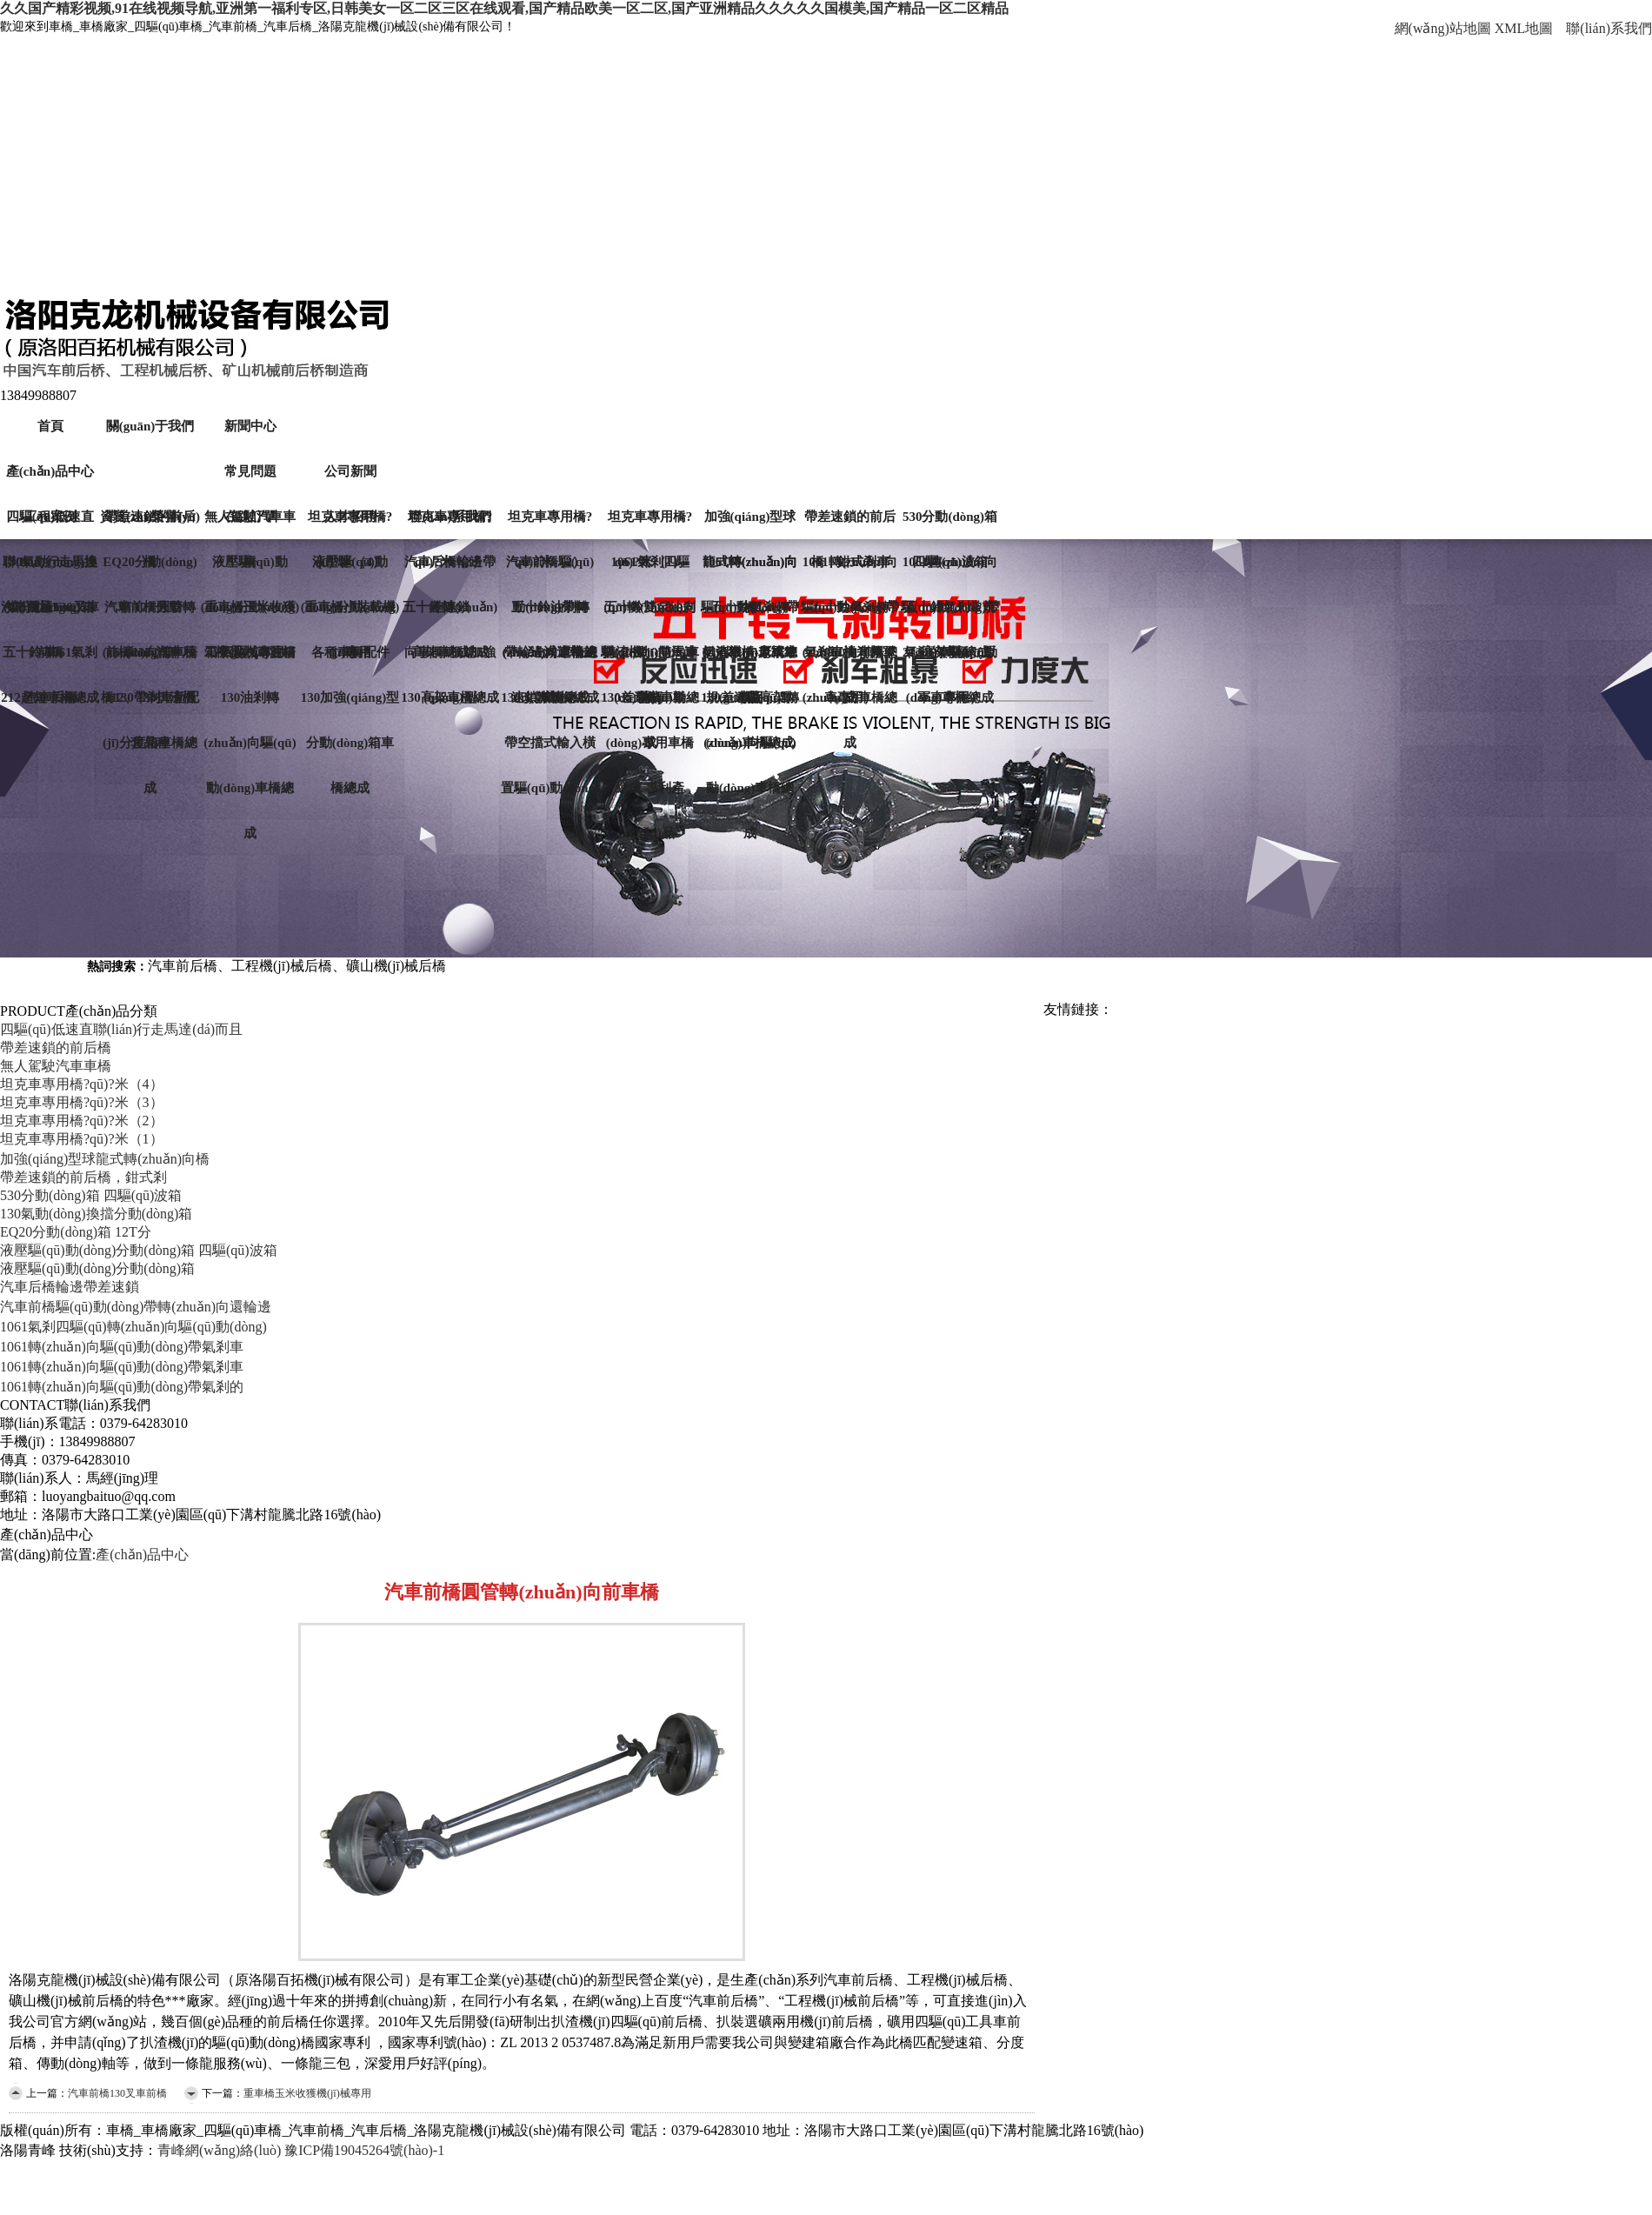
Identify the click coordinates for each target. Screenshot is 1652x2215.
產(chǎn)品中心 (50, 471)
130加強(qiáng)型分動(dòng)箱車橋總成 (350, 705)
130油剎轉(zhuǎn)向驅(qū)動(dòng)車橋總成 (249, 705)
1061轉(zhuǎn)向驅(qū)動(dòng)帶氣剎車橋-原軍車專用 (750, 569)
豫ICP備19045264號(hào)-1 (364, 2150)
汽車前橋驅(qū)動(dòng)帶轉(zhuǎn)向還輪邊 (135, 1306)
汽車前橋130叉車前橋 (50, 615)
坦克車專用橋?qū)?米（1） (650, 524)
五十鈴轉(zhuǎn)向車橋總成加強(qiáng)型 (450, 615)
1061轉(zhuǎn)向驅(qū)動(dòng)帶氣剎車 (121, 1346)
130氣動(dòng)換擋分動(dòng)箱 (50, 569)
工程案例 (50, 517)
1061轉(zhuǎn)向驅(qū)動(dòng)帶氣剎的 (121, 1386)
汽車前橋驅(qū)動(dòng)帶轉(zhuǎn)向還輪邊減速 (550, 569)
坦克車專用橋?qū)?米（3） (81, 1102)
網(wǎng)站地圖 (1443, 28)
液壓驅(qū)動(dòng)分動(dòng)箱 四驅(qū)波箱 (250, 569)
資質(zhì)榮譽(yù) (150, 517)
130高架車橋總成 (450, 697)
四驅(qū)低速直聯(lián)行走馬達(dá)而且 (121, 1029)
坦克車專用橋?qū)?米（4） (81, 1084)
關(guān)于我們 (150, 426)
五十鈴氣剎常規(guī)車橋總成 (950, 615)
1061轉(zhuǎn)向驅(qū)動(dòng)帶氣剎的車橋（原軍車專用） (950, 569)
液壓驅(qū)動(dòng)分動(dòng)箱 (350, 569)
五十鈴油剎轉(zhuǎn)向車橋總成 (550, 615)
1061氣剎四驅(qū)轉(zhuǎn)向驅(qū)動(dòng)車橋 (650, 569)
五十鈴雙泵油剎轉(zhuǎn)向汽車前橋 (650, 615)
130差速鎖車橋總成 (650, 705)
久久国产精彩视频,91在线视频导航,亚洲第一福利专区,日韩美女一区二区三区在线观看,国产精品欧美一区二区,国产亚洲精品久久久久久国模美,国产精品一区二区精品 (504, 8)
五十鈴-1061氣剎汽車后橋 (50, 660)
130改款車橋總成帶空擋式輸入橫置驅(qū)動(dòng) (550, 705)
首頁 (50, 426)
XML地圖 (1524, 28)
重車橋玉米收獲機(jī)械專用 (250, 615)
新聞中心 (250, 426)
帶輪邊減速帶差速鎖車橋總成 (550, 660)
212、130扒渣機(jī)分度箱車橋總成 (150, 705)
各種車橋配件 (350, 652)
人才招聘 (350, 517)
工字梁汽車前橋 (250, 652)
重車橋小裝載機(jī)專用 (350, 615)
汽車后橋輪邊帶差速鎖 (450, 569)
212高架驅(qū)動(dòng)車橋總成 (950, 660)
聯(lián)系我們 (1609, 28)
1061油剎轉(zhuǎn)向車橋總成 (850, 660)
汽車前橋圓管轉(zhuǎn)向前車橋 (150, 615)
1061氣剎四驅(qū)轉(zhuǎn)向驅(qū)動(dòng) (133, 1326)
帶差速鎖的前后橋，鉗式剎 (83, 1177)
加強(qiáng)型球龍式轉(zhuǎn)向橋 (750, 524)
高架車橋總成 (450, 652)
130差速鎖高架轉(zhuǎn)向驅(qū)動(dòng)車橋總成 (750, 705)
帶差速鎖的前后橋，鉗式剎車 (850, 524)
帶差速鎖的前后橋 (55, 1047)
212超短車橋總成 (50, 697)
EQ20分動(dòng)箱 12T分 (75, 1231)
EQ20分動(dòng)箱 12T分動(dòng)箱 (150, 569)
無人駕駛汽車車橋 (55, 1065)
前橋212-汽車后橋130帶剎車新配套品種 (150, 660)
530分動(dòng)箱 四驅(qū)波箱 (950, 524)
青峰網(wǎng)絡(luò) (219, 2150)
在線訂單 (250, 517)
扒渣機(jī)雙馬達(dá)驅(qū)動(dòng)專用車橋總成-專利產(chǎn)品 (650, 660)
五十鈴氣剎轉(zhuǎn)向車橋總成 (750, 615)
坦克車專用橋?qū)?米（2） (550, 524)
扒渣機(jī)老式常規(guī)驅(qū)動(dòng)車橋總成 (750, 660)
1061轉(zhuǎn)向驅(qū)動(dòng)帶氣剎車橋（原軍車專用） (850, 569)
